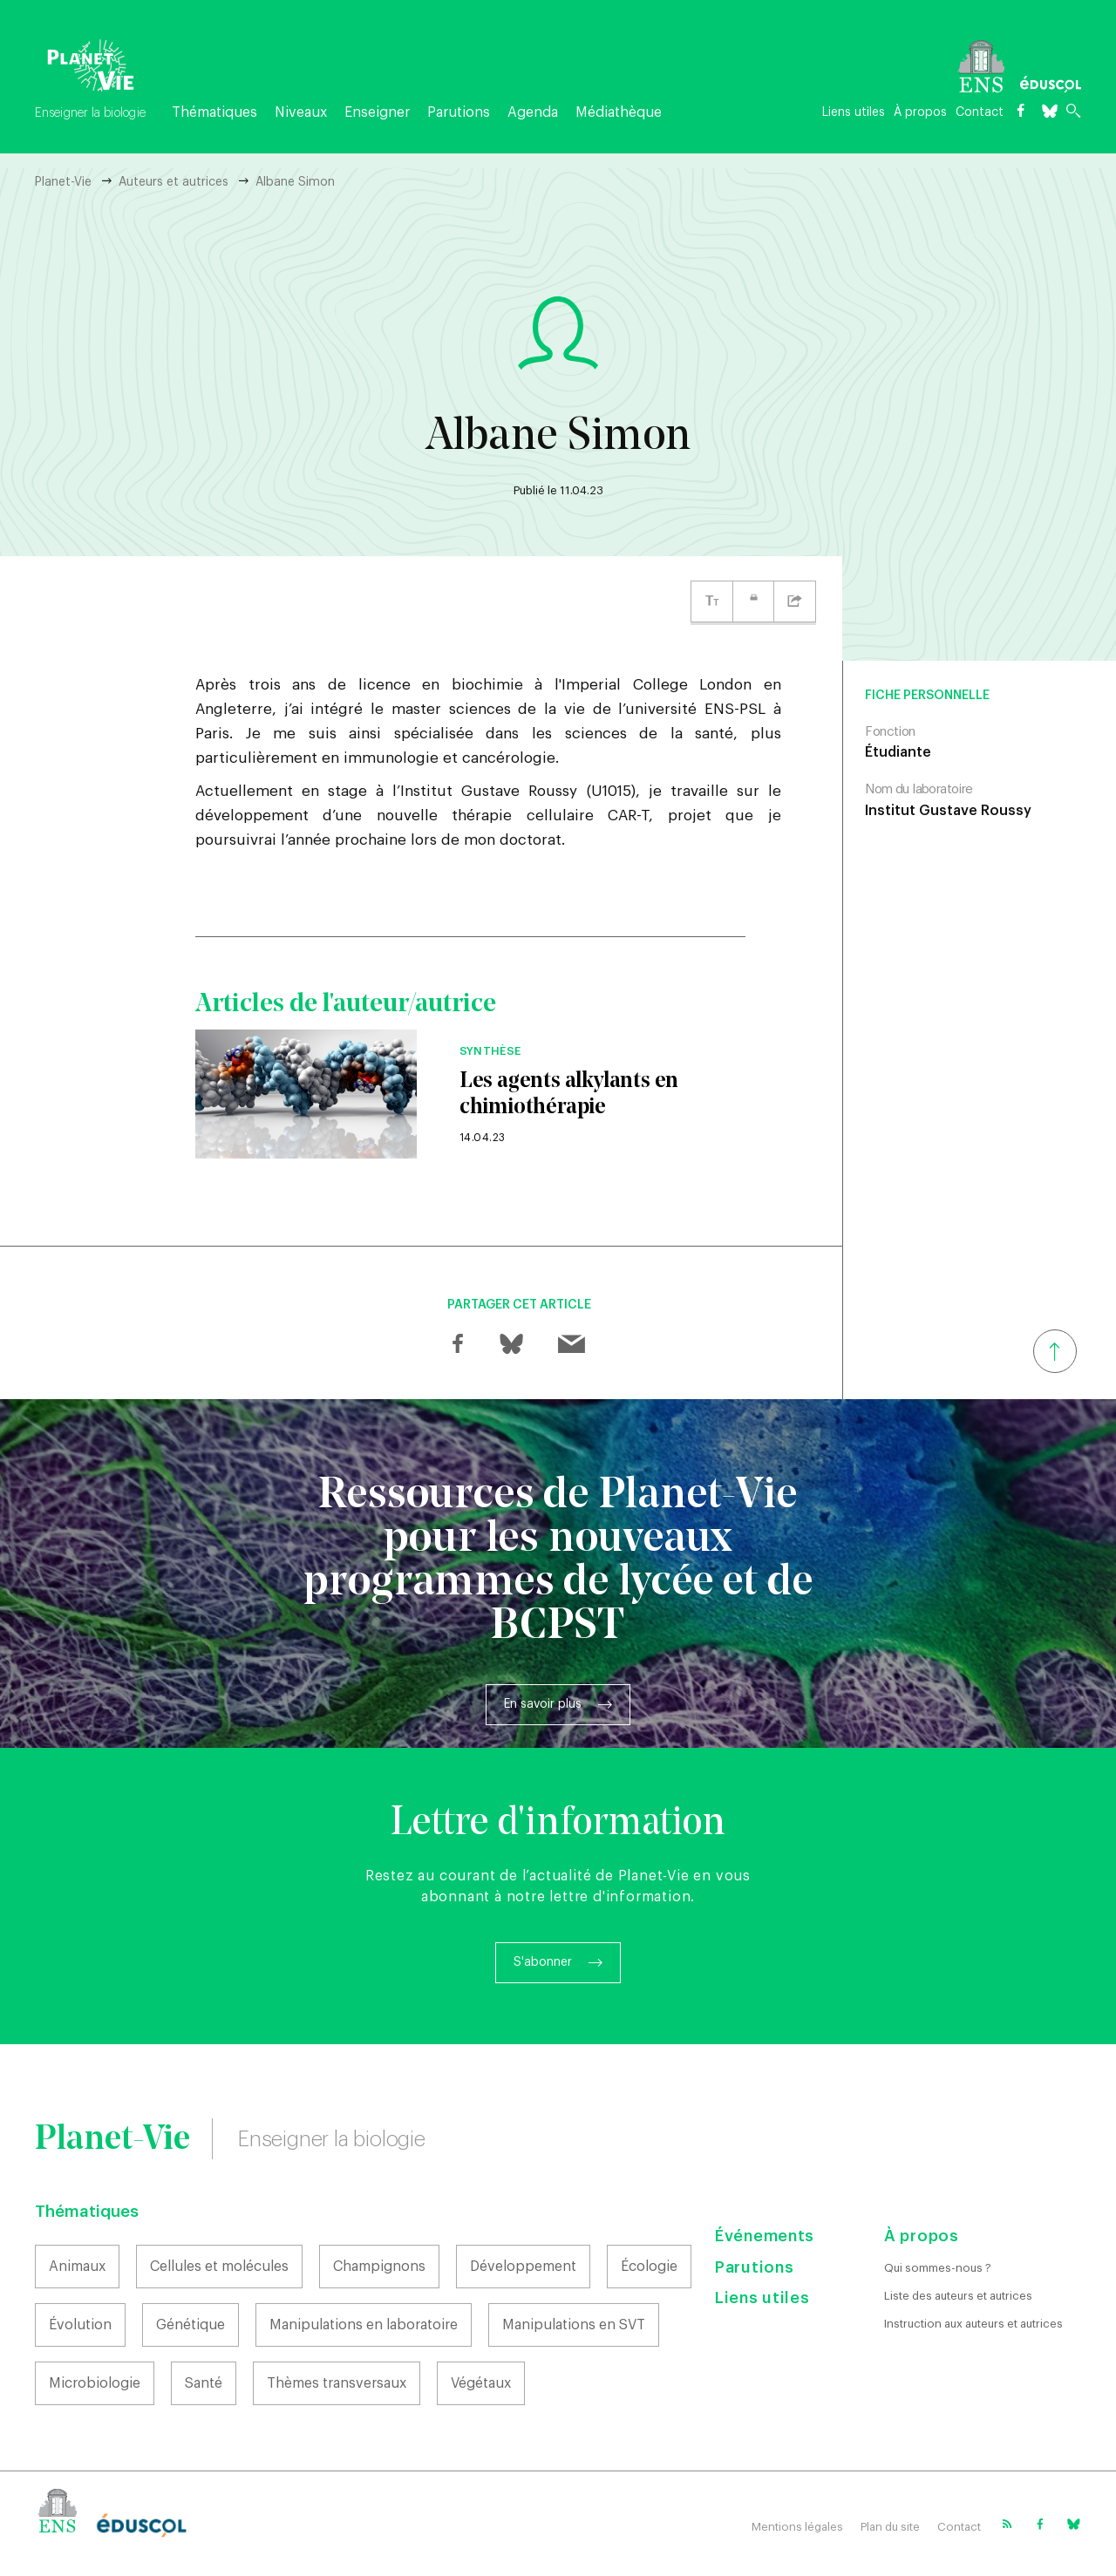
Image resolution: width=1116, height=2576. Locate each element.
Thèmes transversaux (336, 2383)
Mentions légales (797, 2526)
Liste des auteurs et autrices (958, 2295)
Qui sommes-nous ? (937, 2268)
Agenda (532, 112)
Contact (980, 112)
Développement (523, 2267)
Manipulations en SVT (573, 2325)
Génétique (190, 2325)
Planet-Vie (63, 182)
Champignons (379, 2267)
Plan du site (890, 2526)
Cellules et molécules (219, 2267)
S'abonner (543, 1962)
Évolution (80, 2325)
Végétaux (481, 2383)
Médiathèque (618, 112)
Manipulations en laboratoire (363, 2325)
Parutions (458, 112)
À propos (920, 112)
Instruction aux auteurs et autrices (973, 2323)
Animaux (77, 2267)
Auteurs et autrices (173, 182)
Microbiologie (94, 2383)
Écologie (649, 2267)
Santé (203, 2383)
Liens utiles (853, 112)
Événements (764, 2236)
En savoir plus (543, 1704)
